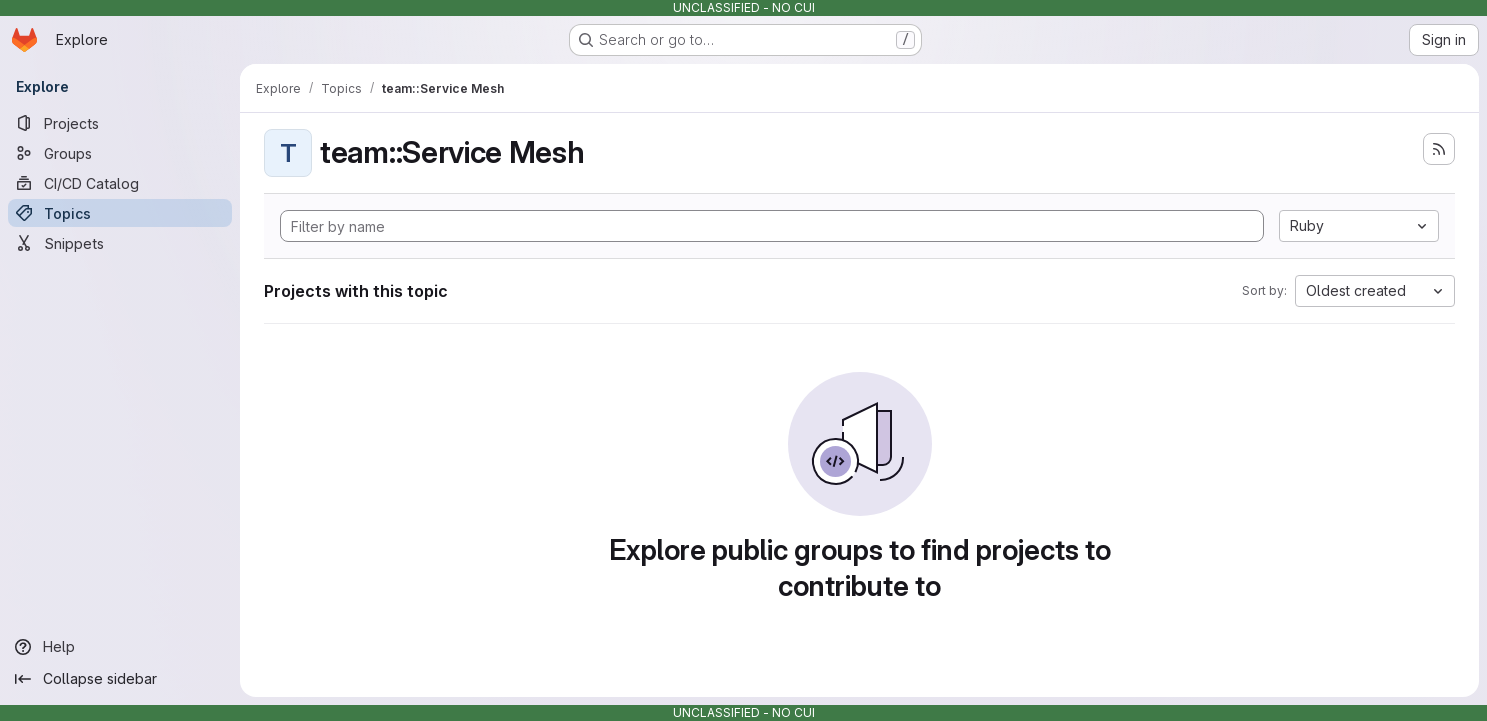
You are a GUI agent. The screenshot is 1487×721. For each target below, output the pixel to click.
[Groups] (120, 153)
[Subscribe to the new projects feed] (1439, 149)
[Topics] (120, 213)
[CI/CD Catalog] (120, 183)
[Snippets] (120, 243)
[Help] (120, 647)
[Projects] (120, 123)
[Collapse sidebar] (120, 679)
